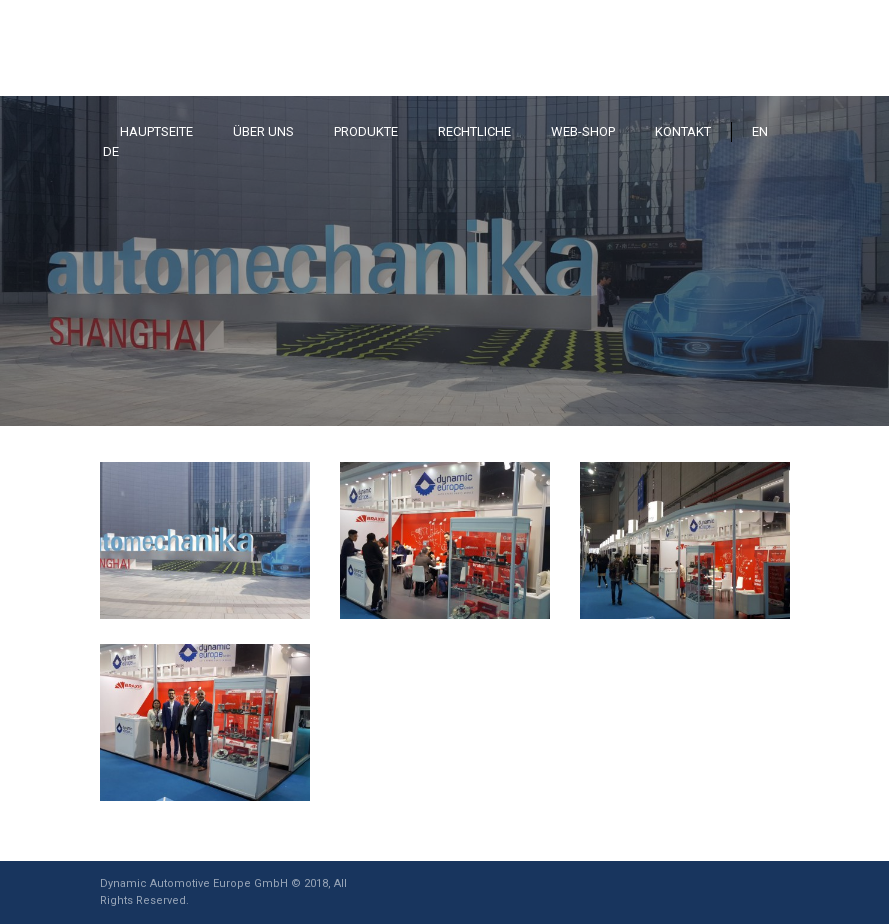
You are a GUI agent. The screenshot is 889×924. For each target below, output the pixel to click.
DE (111, 151)
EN (760, 131)
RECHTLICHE (474, 131)
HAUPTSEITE (156, 131)
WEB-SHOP (583, 131)
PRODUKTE (366, 131)
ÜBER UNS (263, 131)
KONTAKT (683, 131)
